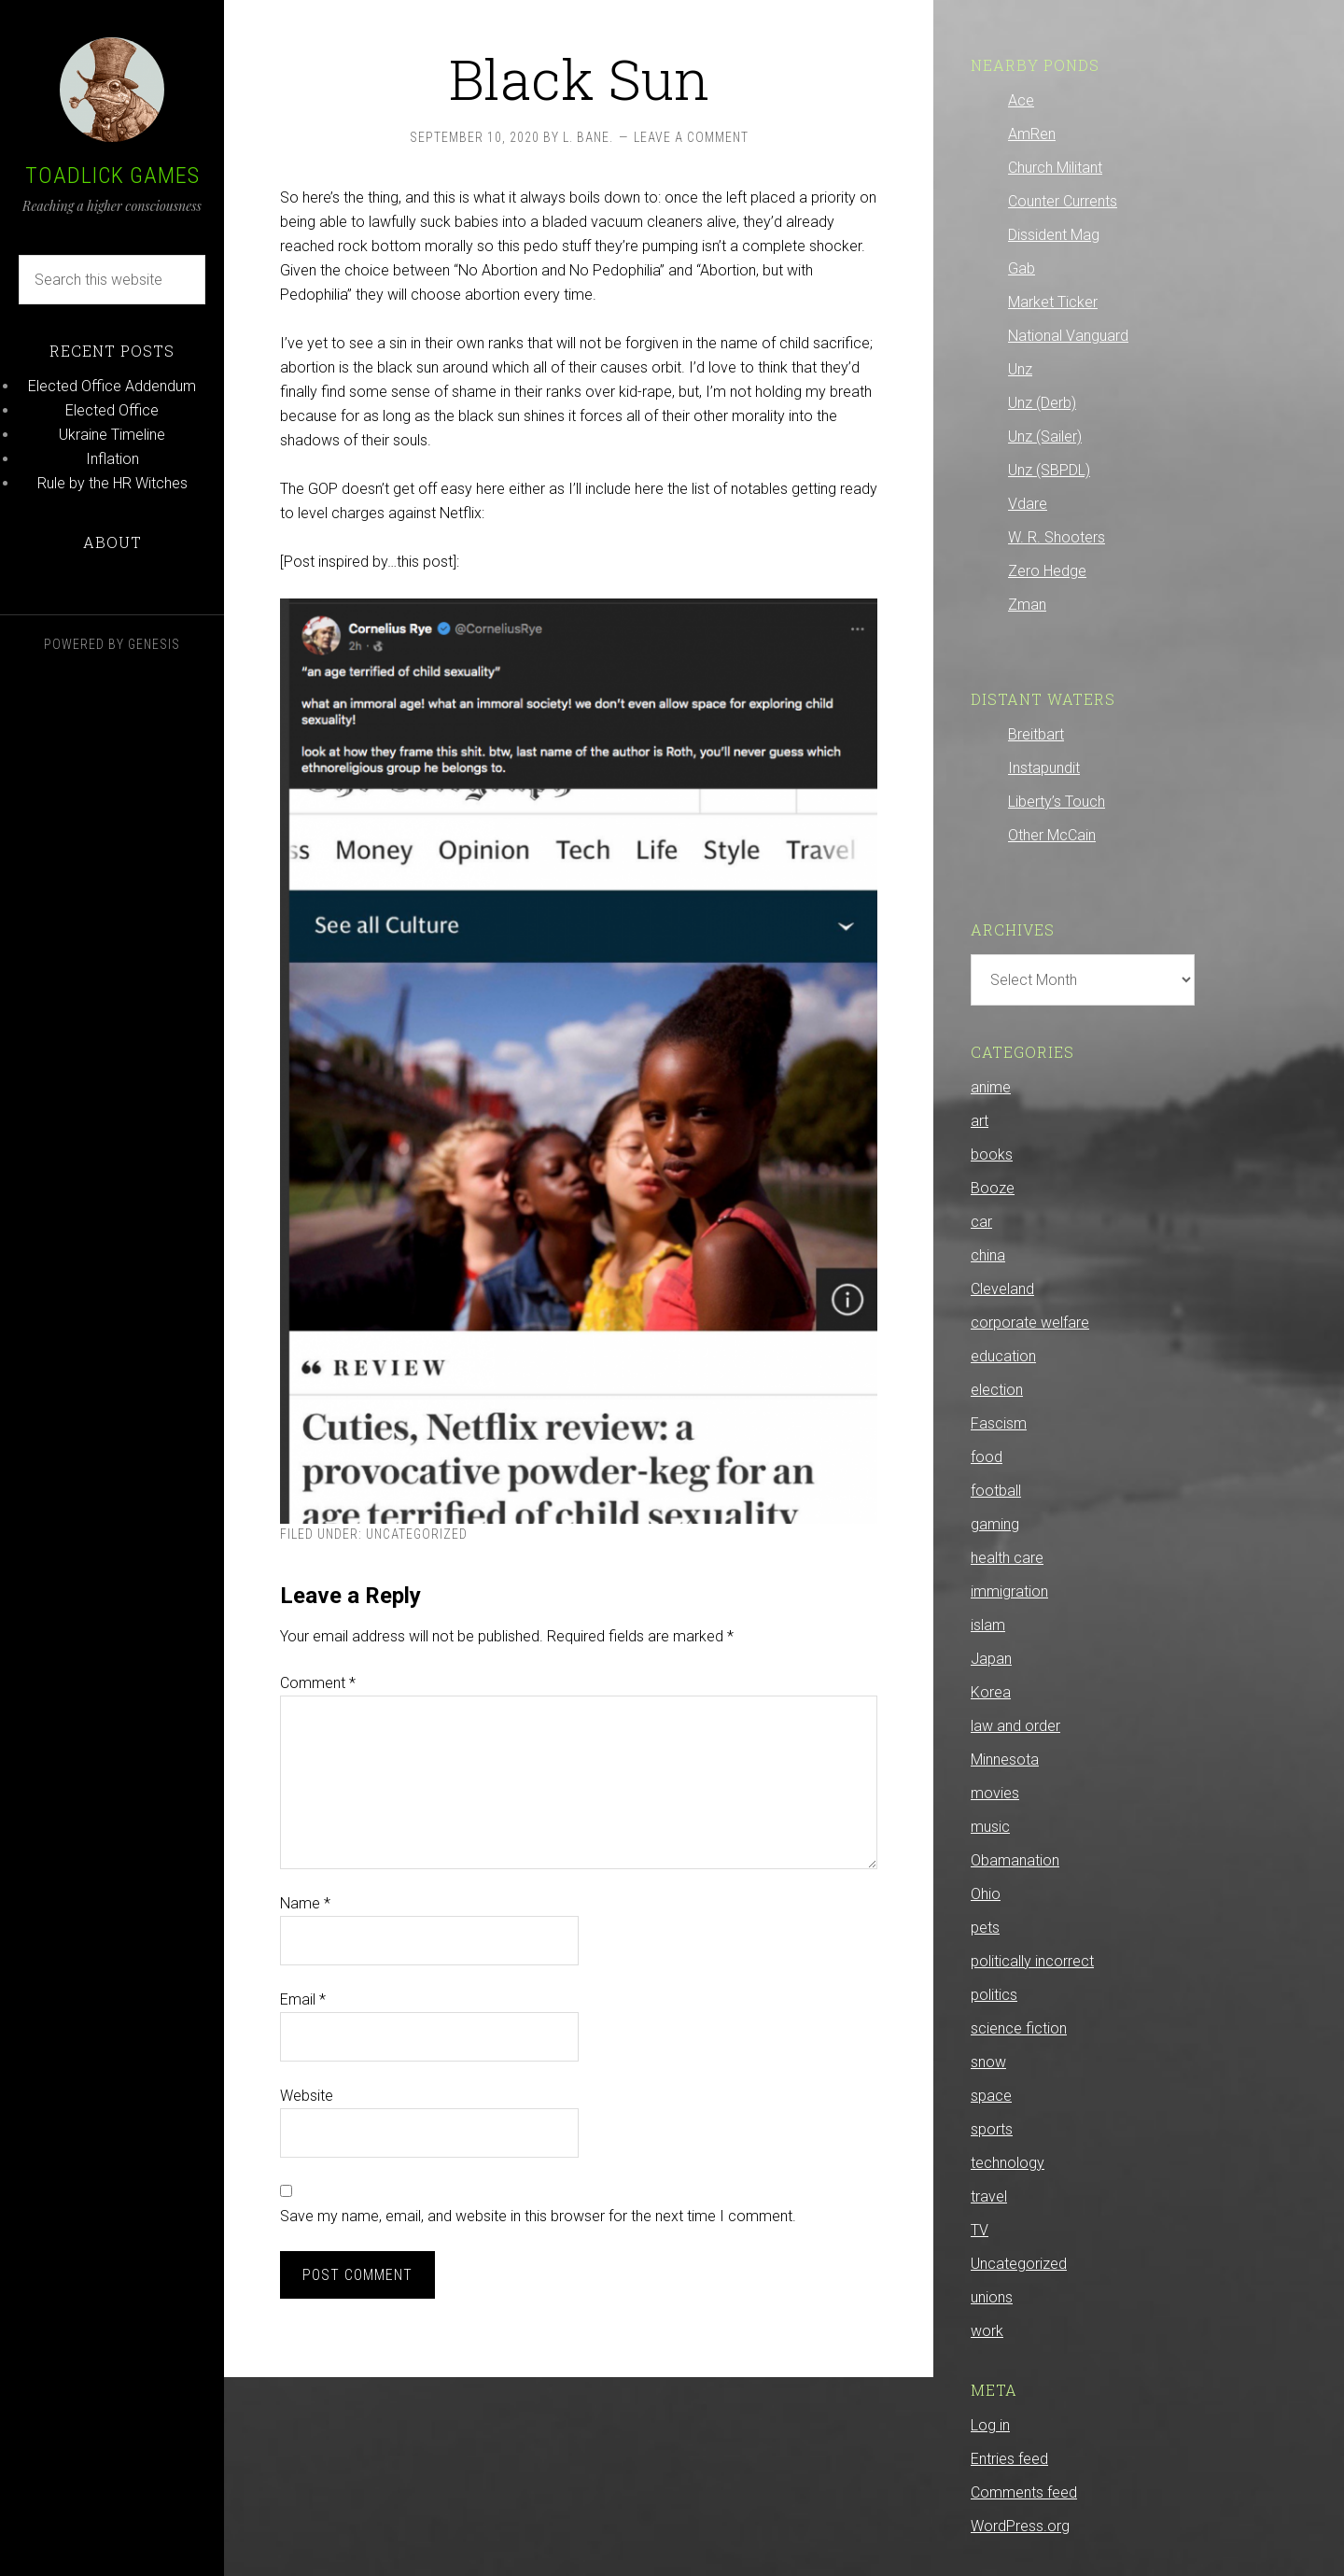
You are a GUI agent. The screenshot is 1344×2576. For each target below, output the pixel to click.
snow (988, 2062)
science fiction (1019, 2028)
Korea (991, 1692)
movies (995, 1793)
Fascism (999, 1423)
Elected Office (112, 410)
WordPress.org (1020, 2526)
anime (991, 1087)
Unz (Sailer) (1045, 436)
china (988, 1255)
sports (992, 2129)
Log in (990, 2425)
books (992, 1154)
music (990, 1827)
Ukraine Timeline (112, 434)
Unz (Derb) (1042, 403)
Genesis (154, 644)
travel (989, 2196)
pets (985, 1927)
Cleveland (1002, 1289)
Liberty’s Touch (1056, 801)
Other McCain (1052, 835)
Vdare (1027, 504)
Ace (1021, 100)
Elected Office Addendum (112, 386)
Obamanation (1015, 1860)
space (991, 2095)
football (996, 1490)
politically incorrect (1032, 1961)
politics (994, 1995)
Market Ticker (1053, 302)
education (1003, 1356)
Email (303, 1999)
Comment (318, 1683)
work (987, 2331)
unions (992, 2297)
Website (306, 2095)
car (981, 1222)
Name (305, 1903)
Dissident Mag (1053, 235)
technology (1007, 2163)
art (979, 1121)
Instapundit (1044, 768)
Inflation (112, 459)
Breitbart (1036, 734)
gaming (995, 1524)
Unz (1020, 369)
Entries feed (1009, 2459)
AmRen (1032, 134)
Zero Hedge (1047, 571)
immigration (1009, 1591)
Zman (1027, 604)
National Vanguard (1068, 336)
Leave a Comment (691, 137)
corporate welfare (1030, 1322)
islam (988, 1625)
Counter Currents (1062, 201)
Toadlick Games (112, 175)
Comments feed (1024, 2492)
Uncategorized (417, 1534)
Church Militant (1055, 167)
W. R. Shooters (1056, 537)
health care (1007, 1558)
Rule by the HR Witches (112, 483)
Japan (991, 1659)
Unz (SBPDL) (1049, 470)
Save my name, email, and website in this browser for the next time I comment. (538, 2216)
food (986, 1457)
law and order (1015, 1726)
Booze (993, 1188)
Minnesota (1005, 1759)
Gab (1021, 268)
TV (979, 2230)
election (997, 1390)
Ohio (986, 1894)
